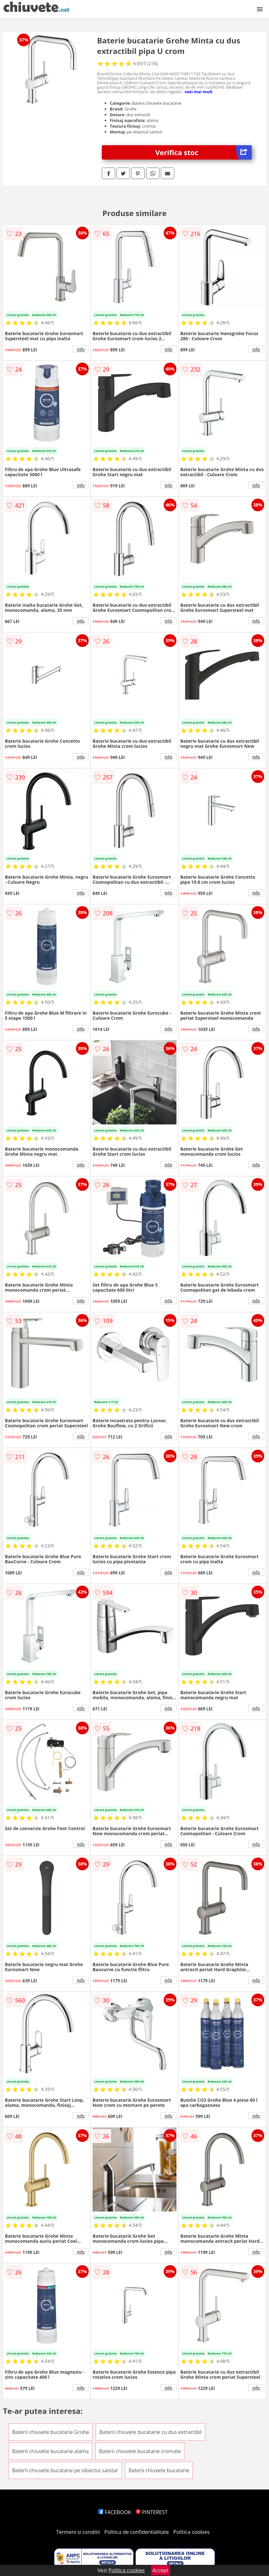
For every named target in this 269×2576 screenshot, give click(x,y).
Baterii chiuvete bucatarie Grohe (50, 2432)
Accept (160, 2570)
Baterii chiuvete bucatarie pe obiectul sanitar (65, 2470)
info (81, 349)
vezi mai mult (199, 91)
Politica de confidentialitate (136, 2531)
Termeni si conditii (78, 2531)
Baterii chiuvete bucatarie (159, 2470)
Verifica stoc (203, 152)
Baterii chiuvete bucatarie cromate (140, 2451)
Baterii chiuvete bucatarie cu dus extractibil (150, 2432)
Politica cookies (191, 2531)
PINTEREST (152, 2512)
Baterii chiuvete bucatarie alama (50, 2451)
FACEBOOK (114, 2512)
